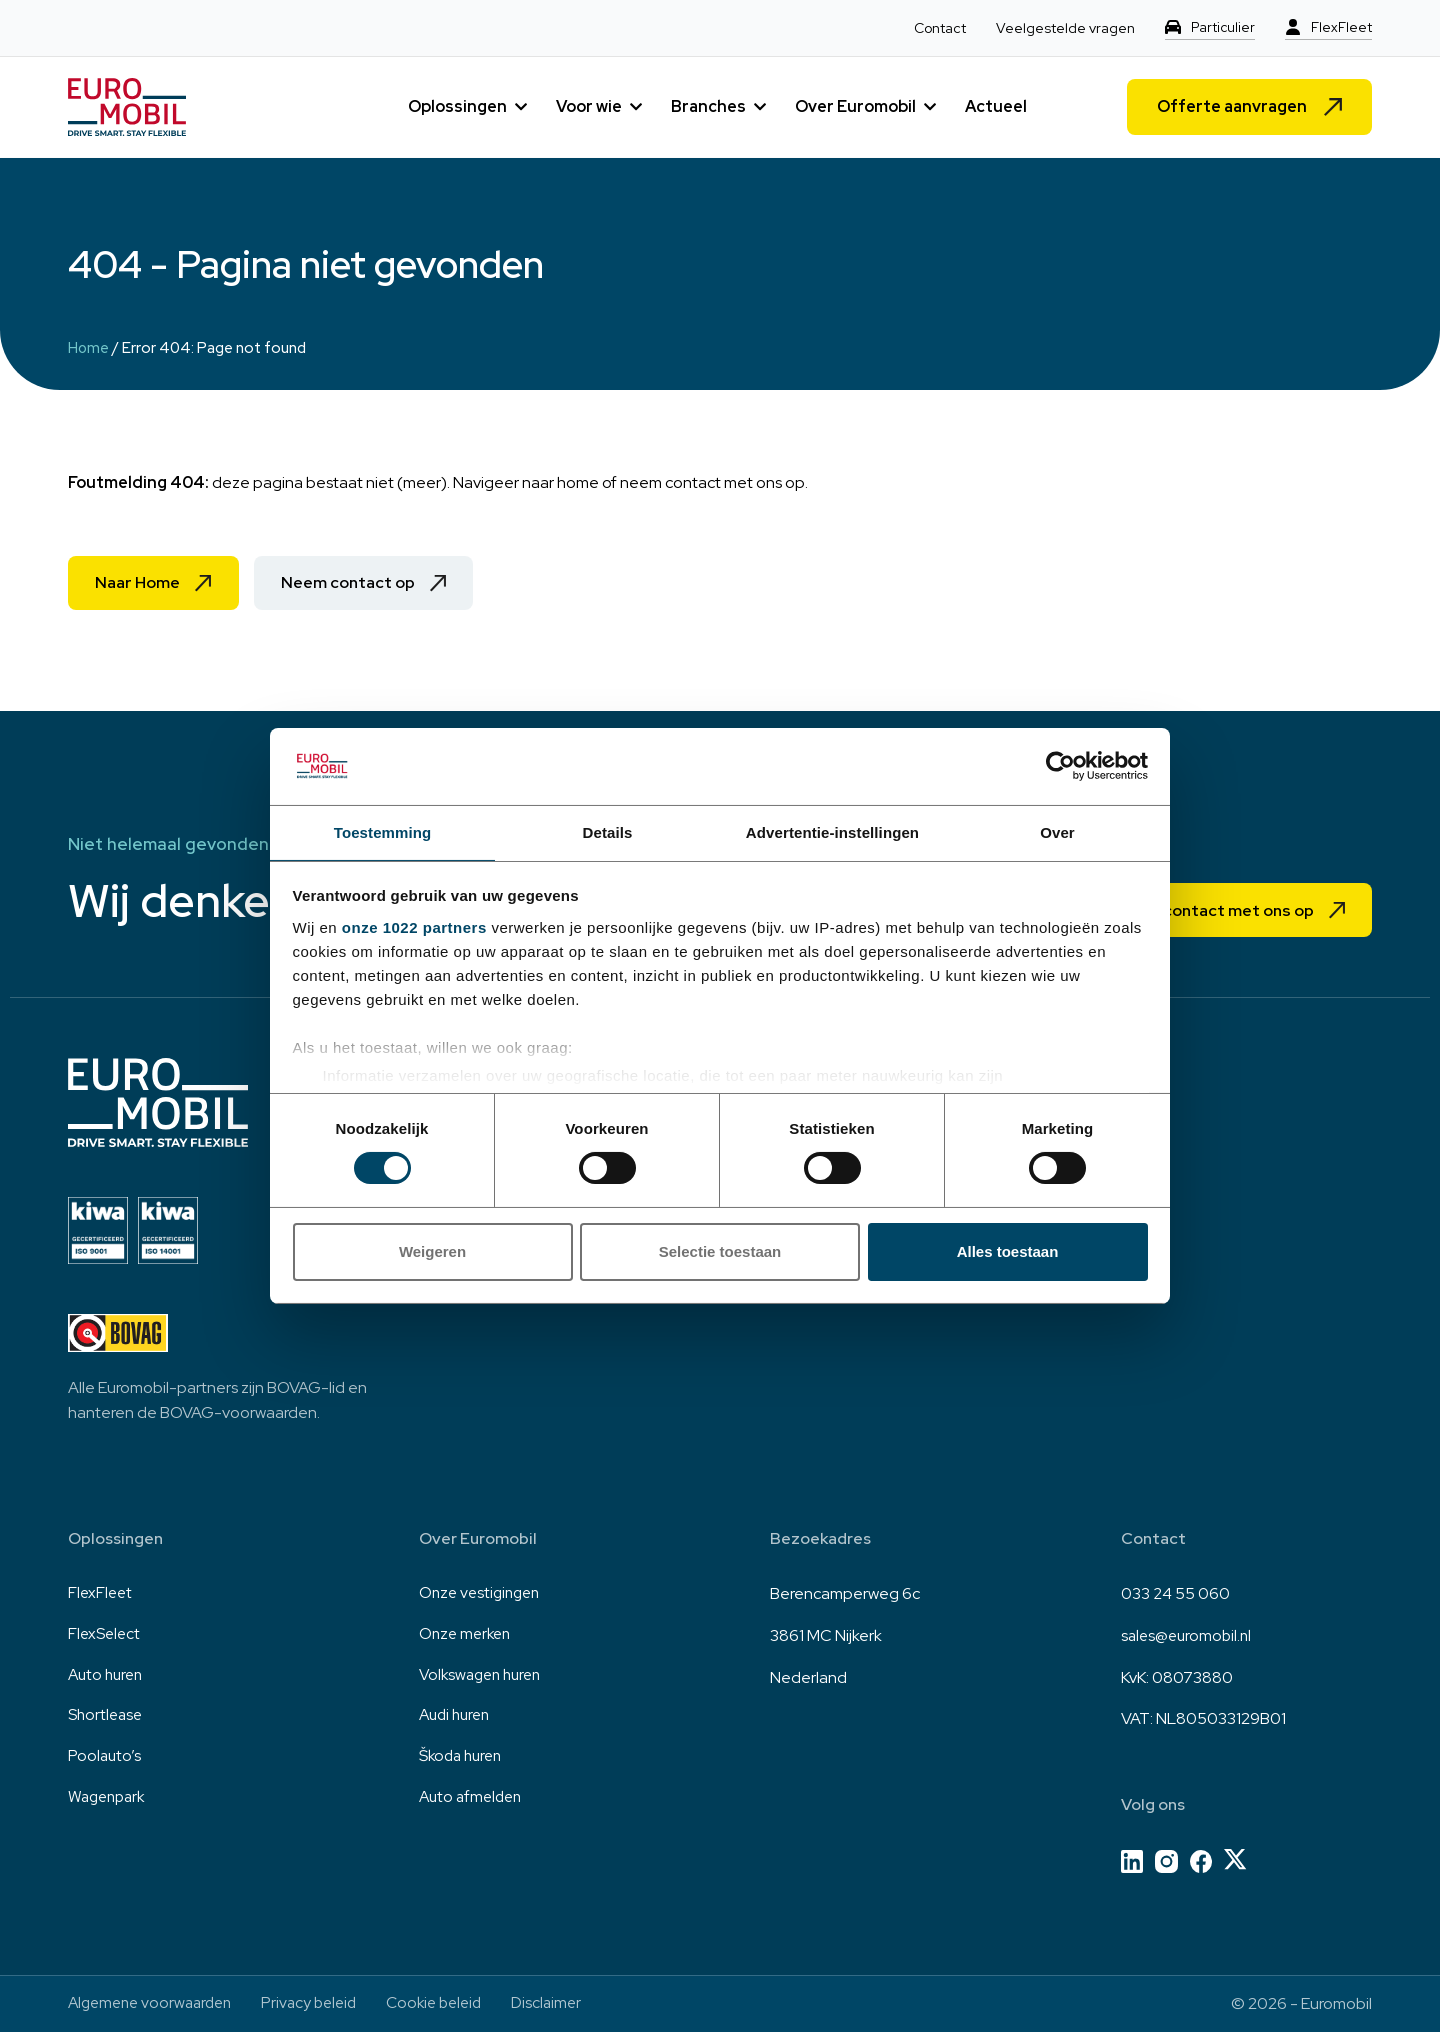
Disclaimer (570, 2003)
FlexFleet (1341, 28)
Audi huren (457, 1718)
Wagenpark (109, 1801)
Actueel (996, 106)
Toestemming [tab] (383, 831)
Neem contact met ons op (1206, 909)
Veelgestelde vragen (1064, 28)
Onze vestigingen (483, 1593)
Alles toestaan (1008, 1252)
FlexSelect (105, 1635)
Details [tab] (608, 831)
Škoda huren (464, 1760)
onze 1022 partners (414, 928)
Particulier (1222, 28)
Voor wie (589, 106)
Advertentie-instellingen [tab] (832, 831)
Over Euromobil (855, 106)
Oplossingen (457, 106)
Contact (939, 28)
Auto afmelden (473, 1801)
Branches (708, 106)
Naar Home (141, 583)
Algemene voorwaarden (155, 2003)
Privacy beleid (322, 2003)
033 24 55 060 (1175, 1593)
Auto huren (108, 1677)
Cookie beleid (453, 2003)
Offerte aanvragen (1232, 106)
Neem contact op (361, 583)
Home (89, 348)
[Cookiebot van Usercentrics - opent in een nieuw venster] (1060, 765)
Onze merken (467, 1635)
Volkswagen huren (484, 1677)
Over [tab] (1057, 831)
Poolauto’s (105, 1760)
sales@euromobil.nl (1189, 1635)
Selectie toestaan (720, 1252)
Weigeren (432, 1252)
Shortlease (107, 1718)
